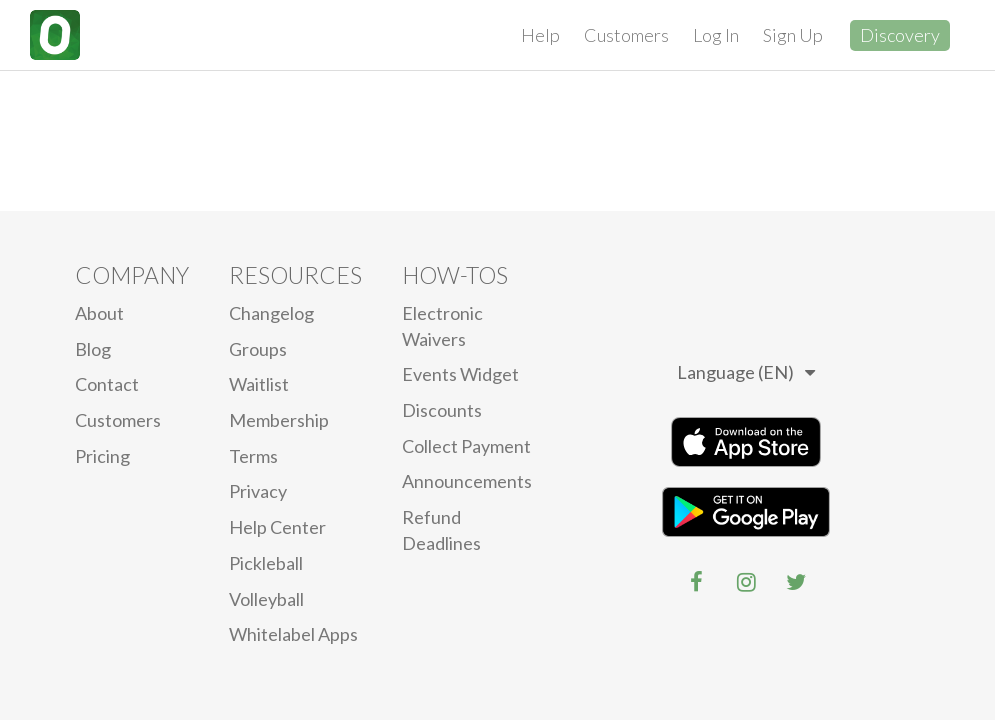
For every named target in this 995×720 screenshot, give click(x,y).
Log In (716, 35)
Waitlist (259, 384)
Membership (279, 420)
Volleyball (266, 599)
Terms (253, 456)
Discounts (442, 410)
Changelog (271, 313)
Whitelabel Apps (293, 634)
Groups (258, 349)
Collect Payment (466, 446)
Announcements (467, 481)
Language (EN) (746, 372)
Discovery (900, 35)
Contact (107, 384)
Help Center (277, 527)
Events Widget (460, 374)
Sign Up (793, 35)
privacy (258, 491)
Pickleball (266, 563)
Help (540, 35)
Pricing (102, 456)
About (99, 313)
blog (93, 349)
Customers (626, 35)
